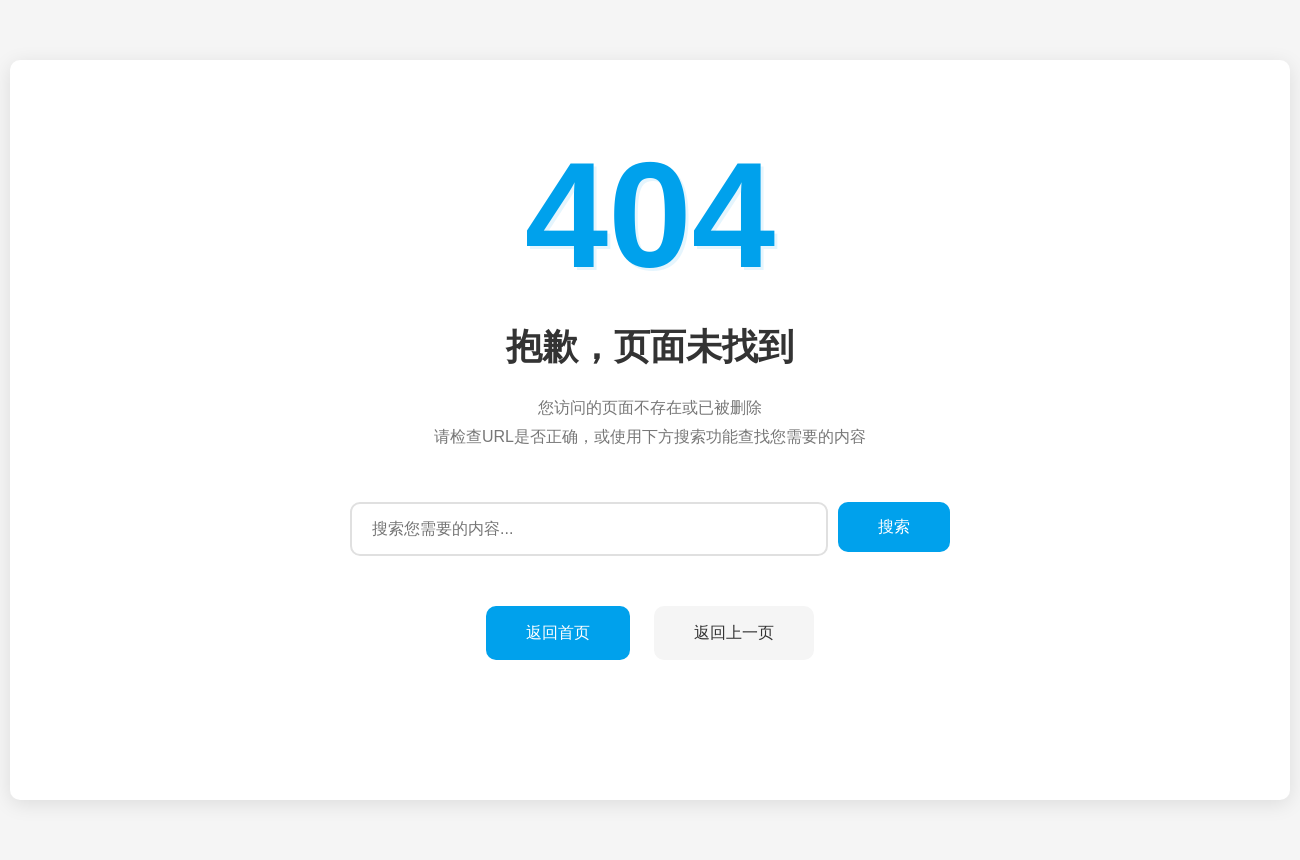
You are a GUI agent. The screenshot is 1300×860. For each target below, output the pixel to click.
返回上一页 (734, 632)
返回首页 (558, 632)
